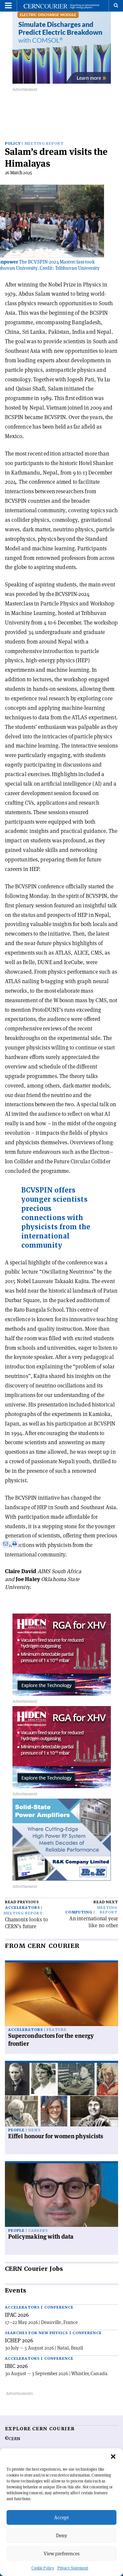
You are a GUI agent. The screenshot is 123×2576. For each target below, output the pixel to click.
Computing (78, 1912)
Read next (105, 1902)
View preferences (61, 2553)
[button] (113, 2456)
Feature (57, 2029)
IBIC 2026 (16, 2366)
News (34, 2130)
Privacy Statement (73, 2567)
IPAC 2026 (17, 2314)
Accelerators (22, 1907)
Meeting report (44, 143)
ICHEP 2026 (19, 2340)
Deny (61, 2535)
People (16, 2130)
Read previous (22, 1902)
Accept (61, 2517)
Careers (38, 2230)
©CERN (12, 2438)
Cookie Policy (42, 2567)
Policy (13, 143)
